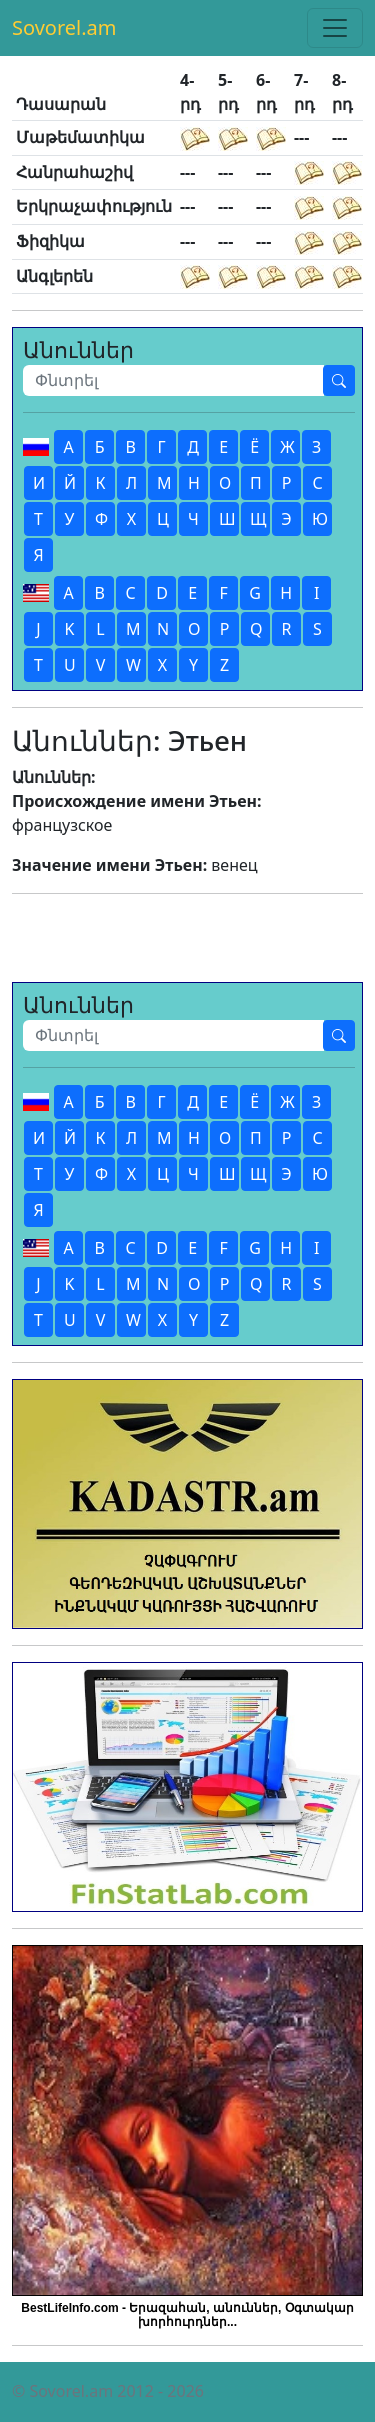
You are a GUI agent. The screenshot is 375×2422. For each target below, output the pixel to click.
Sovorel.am (64, 27)
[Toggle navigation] (335, 28)
